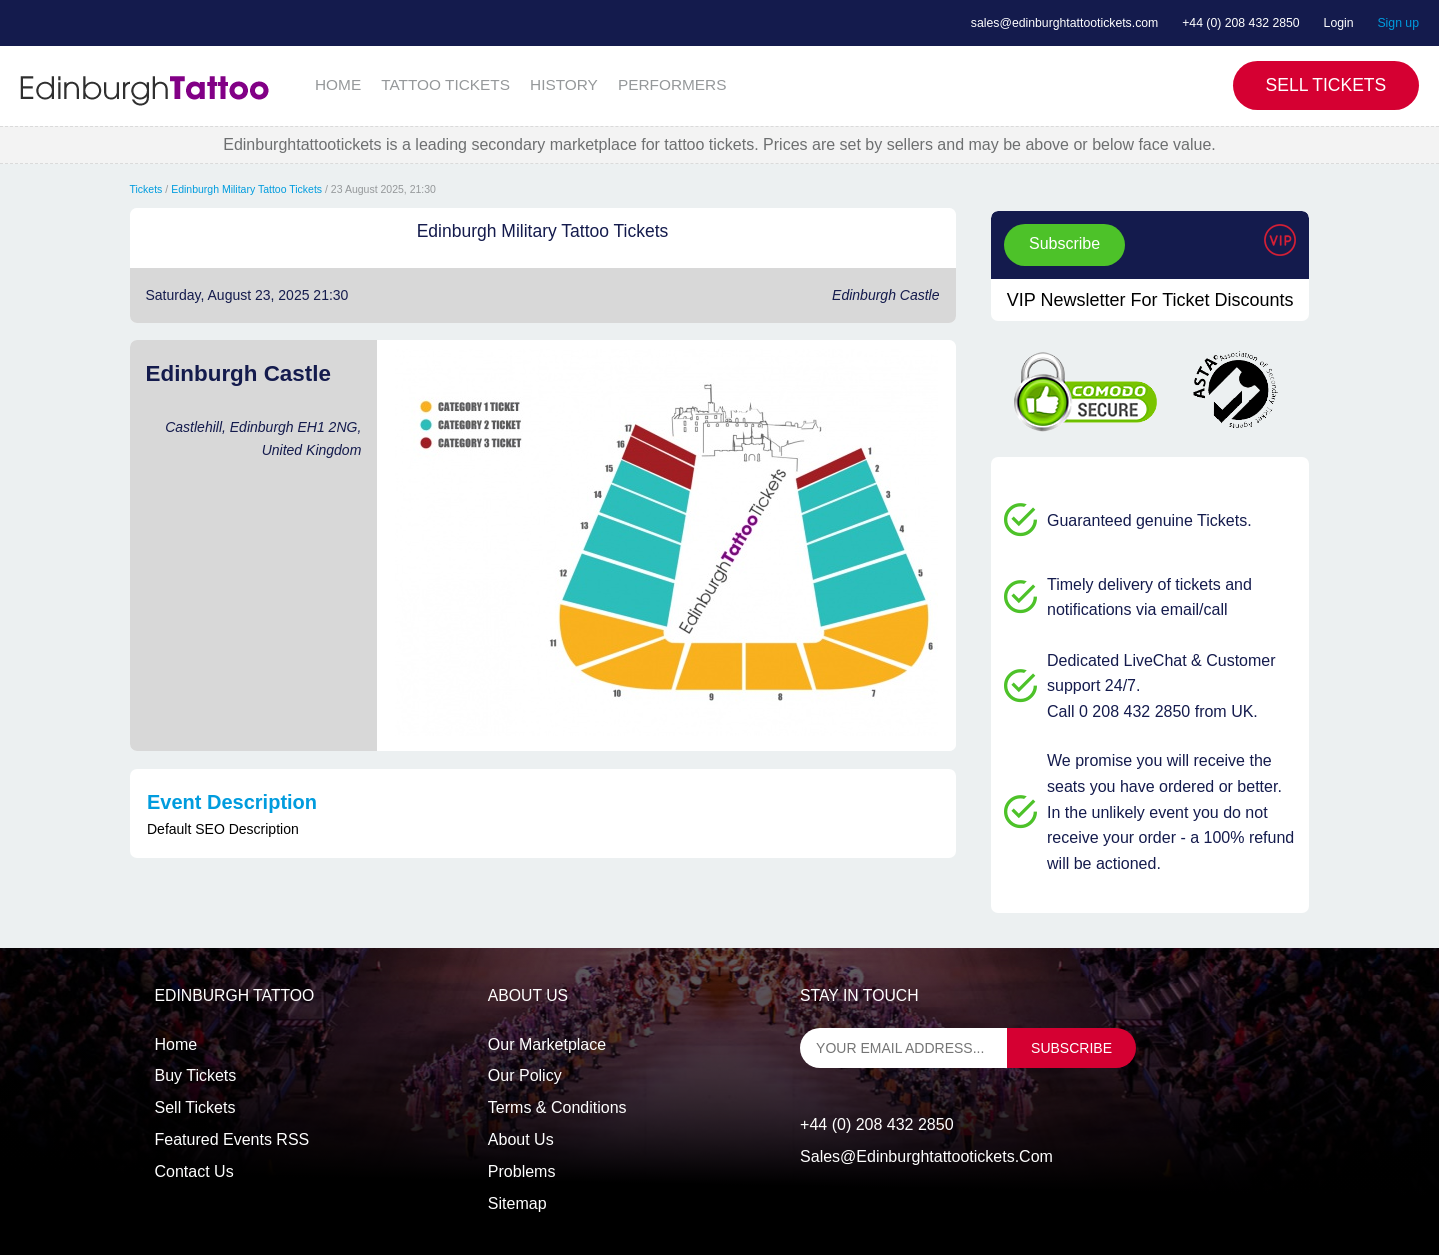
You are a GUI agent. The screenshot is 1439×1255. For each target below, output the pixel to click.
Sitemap (517, 1203)
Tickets (146, 189)
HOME (338, 84)
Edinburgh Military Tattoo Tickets (246, 189)
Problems (522, 1171)
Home (176, 1044)
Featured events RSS (232, 1139)
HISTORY (564, 84)
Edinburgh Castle (885, 295)
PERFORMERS (672, 84)
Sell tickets (195, 1107)
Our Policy (525, 1075)
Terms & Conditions (557, 1107)
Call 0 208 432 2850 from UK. (1152, 711)
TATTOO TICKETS (445, 84)
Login (1339, 23)
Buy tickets (196, 1075)
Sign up (1398, 23)
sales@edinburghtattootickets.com (1064, 23)
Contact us (194, 1171)
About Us (521, 1139)
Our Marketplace (547, 1044)
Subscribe (1064, 243)
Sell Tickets (1326, 85)
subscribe (1071, 1048)
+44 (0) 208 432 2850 (1241, 23)
